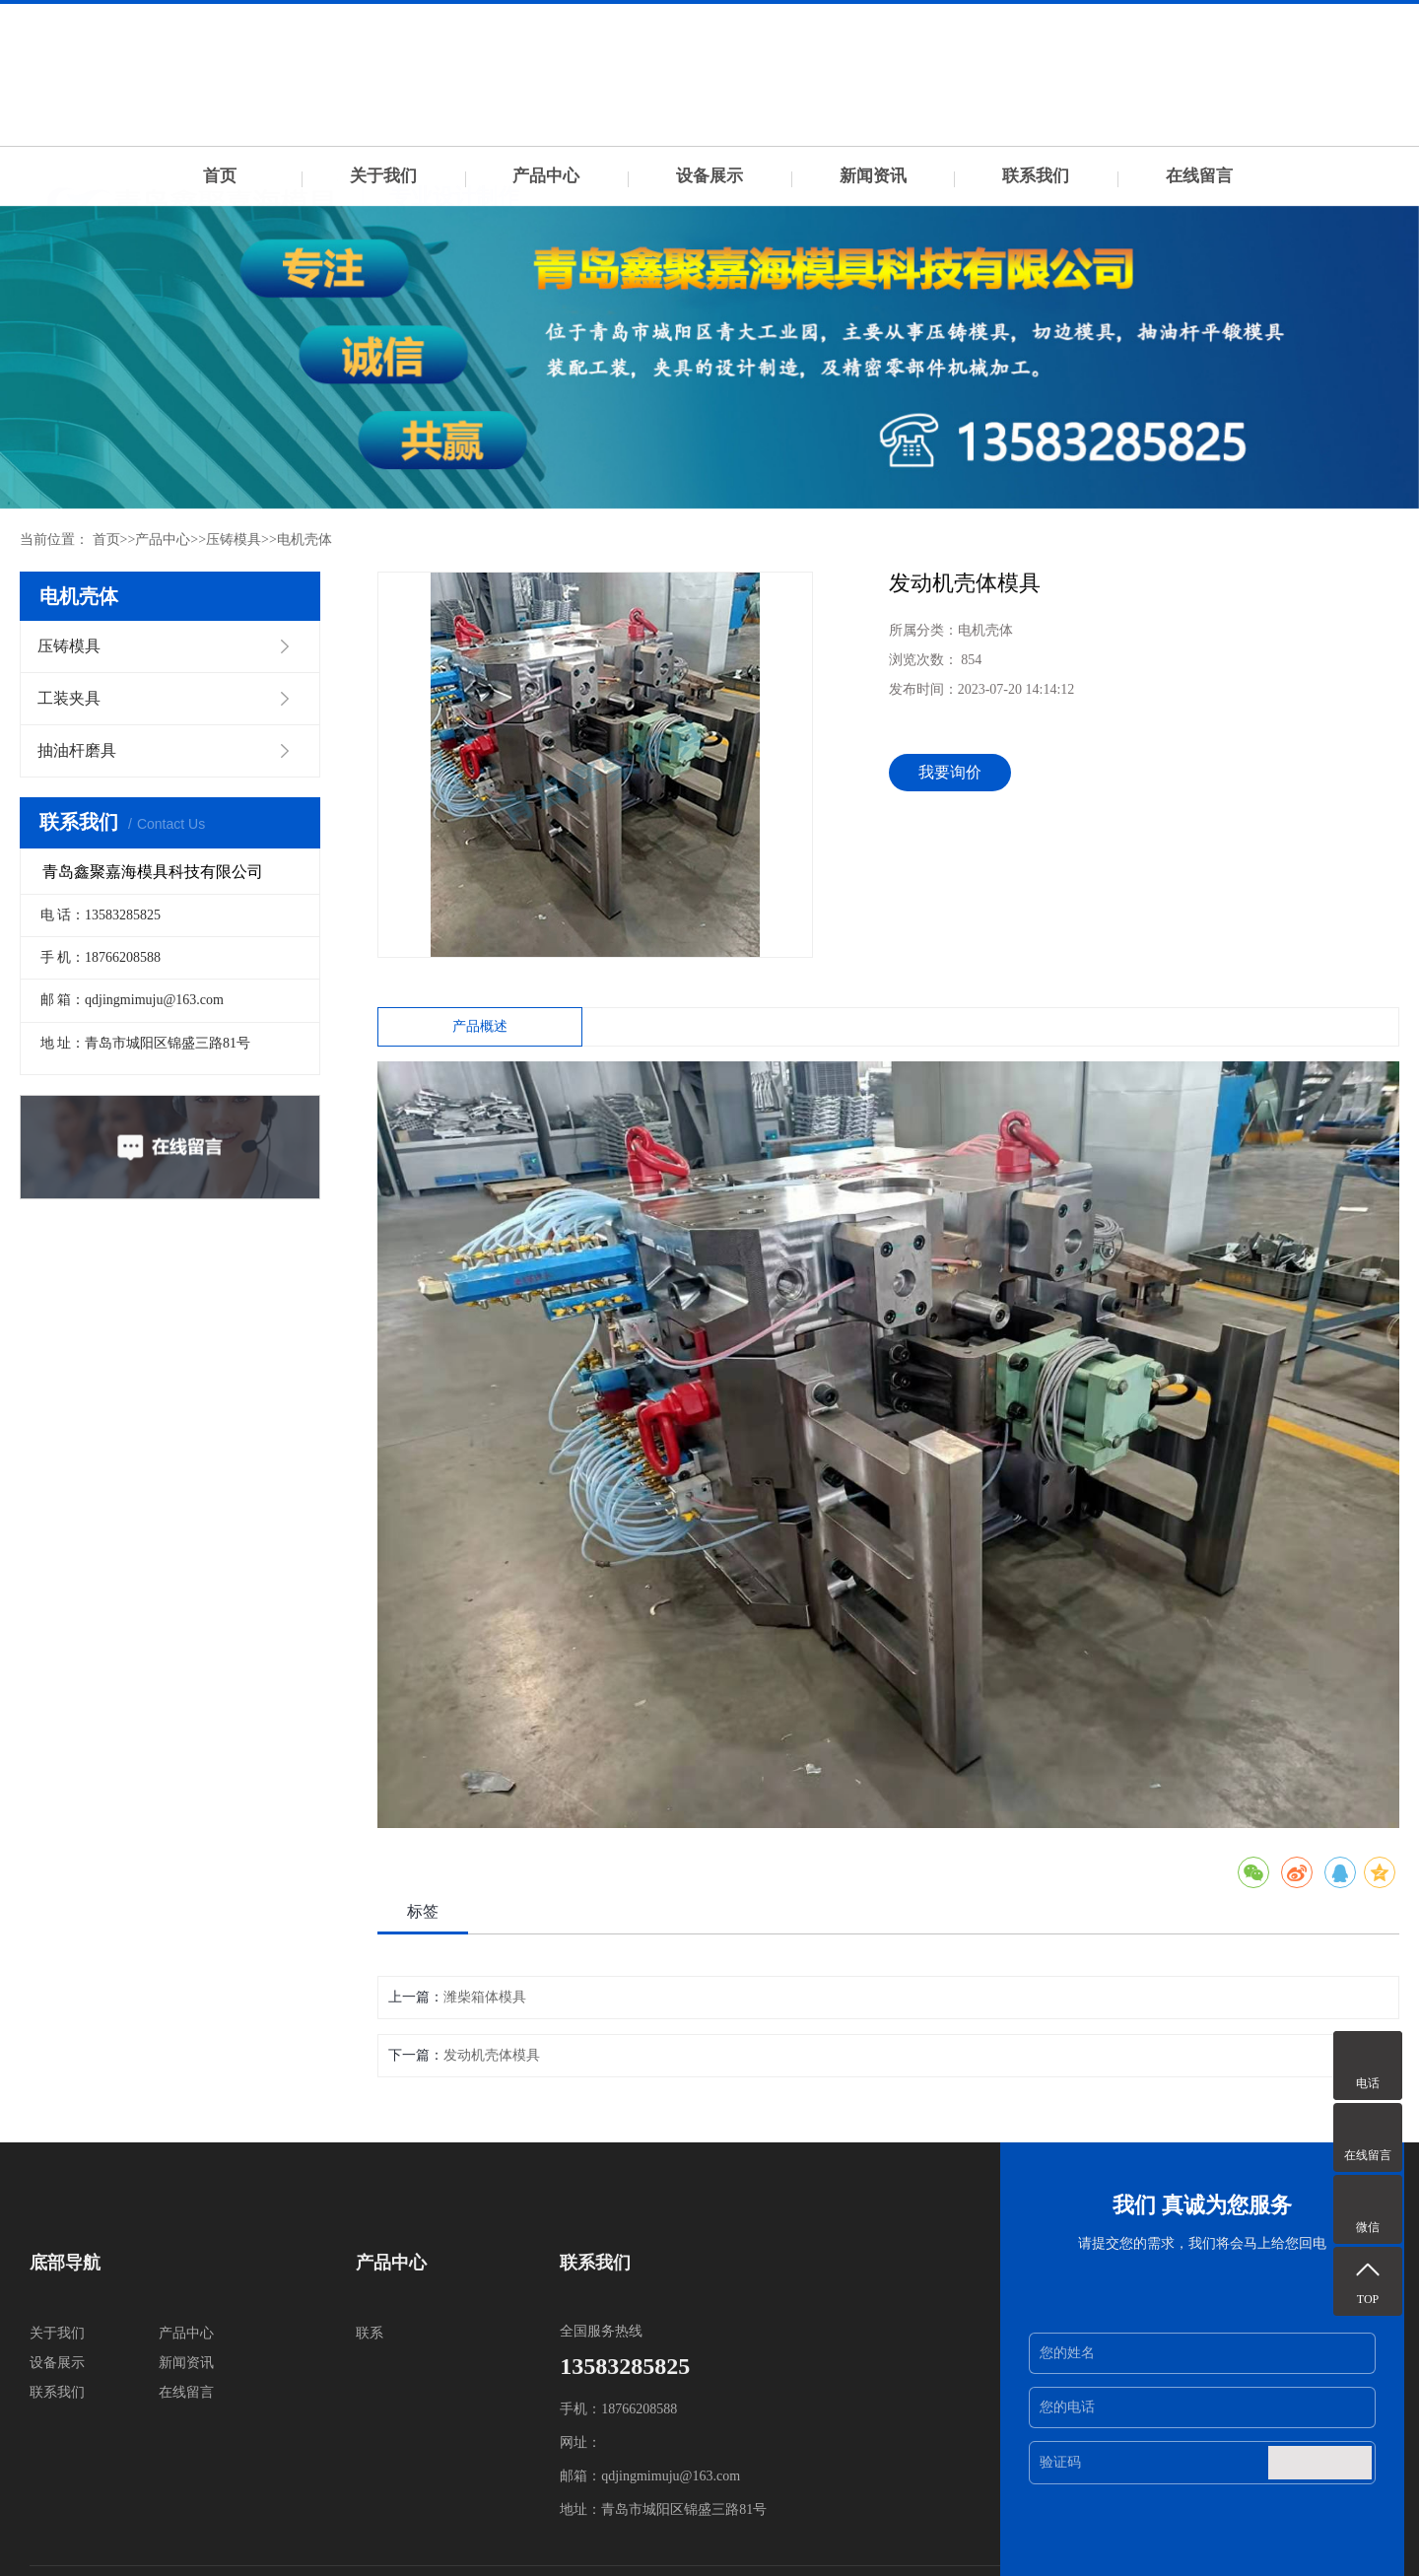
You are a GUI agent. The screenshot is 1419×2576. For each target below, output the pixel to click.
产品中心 (545, 176)
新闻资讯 (873, 176)
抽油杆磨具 (76, 750)
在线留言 (1199, 176)
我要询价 (949, 772)
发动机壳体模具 (491, 2055)
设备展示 (709, 176)
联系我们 (1035, 176)
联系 (369, 2333)
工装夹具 (69, 698)
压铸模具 (233, 539)
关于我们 (383, 176)
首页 (219, 176)
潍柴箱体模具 (484, 1997)
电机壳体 (304, 539)
